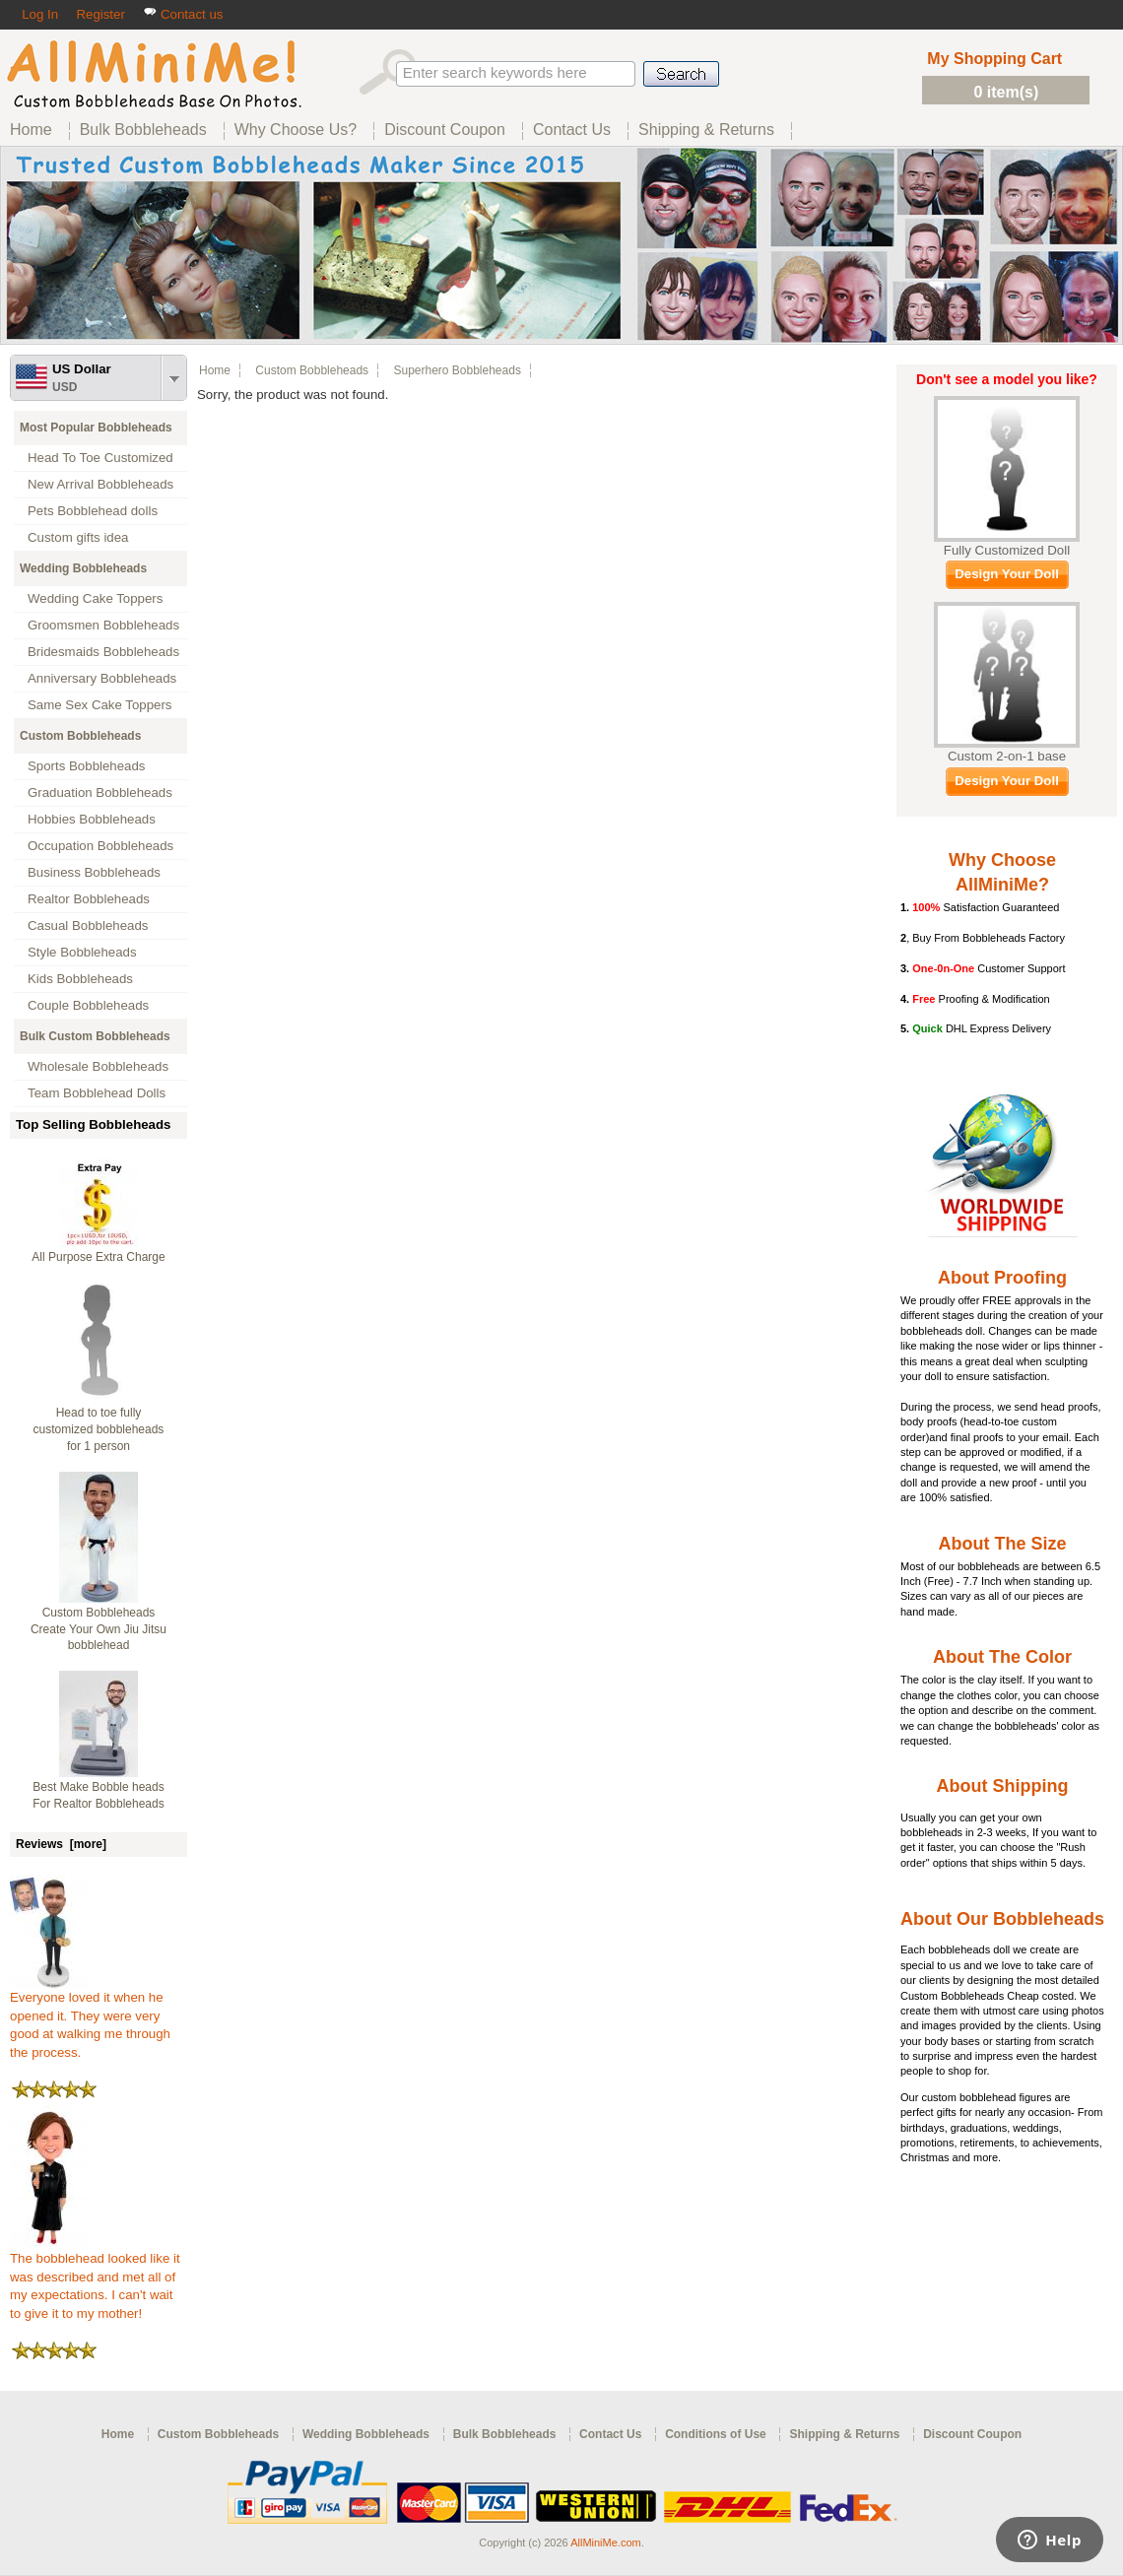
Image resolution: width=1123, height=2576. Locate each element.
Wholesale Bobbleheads (98, 1066)
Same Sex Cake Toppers (100, 704)
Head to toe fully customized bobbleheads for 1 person (99, 1429)
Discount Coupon (972, 2434)
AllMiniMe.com (605, 2542)
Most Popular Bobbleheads (96, 427)
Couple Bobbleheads (88, 1005)
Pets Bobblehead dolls (93, 510)
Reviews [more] (61, 1844)
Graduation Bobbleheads (100, 792)
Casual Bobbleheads (88, 925)
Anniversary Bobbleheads (102, 678)
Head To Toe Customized (100, 457)
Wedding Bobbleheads (83, 568)
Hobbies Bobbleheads (92, 819)
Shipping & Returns (844, 2434)
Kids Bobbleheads (80, 978)
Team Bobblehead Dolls (96, 1093)
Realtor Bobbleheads (89, 899)
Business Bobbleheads (94, 872)
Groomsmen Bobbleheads (103, 625)
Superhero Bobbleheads (456, 370)
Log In (40, 14)
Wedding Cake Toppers (95, 598)
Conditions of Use (715, 2434)
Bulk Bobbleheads (505, 2434)
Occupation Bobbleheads (100, 845)
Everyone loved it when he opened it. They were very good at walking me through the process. (90, 2018)
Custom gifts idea (78, 537)
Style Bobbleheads (82, 952)
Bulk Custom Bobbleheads (95, 1036)
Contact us (183, 14)
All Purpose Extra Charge (98, 1257)
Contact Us (610, 2434)
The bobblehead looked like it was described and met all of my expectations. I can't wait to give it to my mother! (95, 2279)
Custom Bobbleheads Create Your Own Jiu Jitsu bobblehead (98, 1629)
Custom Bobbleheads (80, 736)
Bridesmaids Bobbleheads (103, 651)
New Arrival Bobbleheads (100, 484)
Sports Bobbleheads (86, 766)
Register (100, 14)
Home (215, 370)
